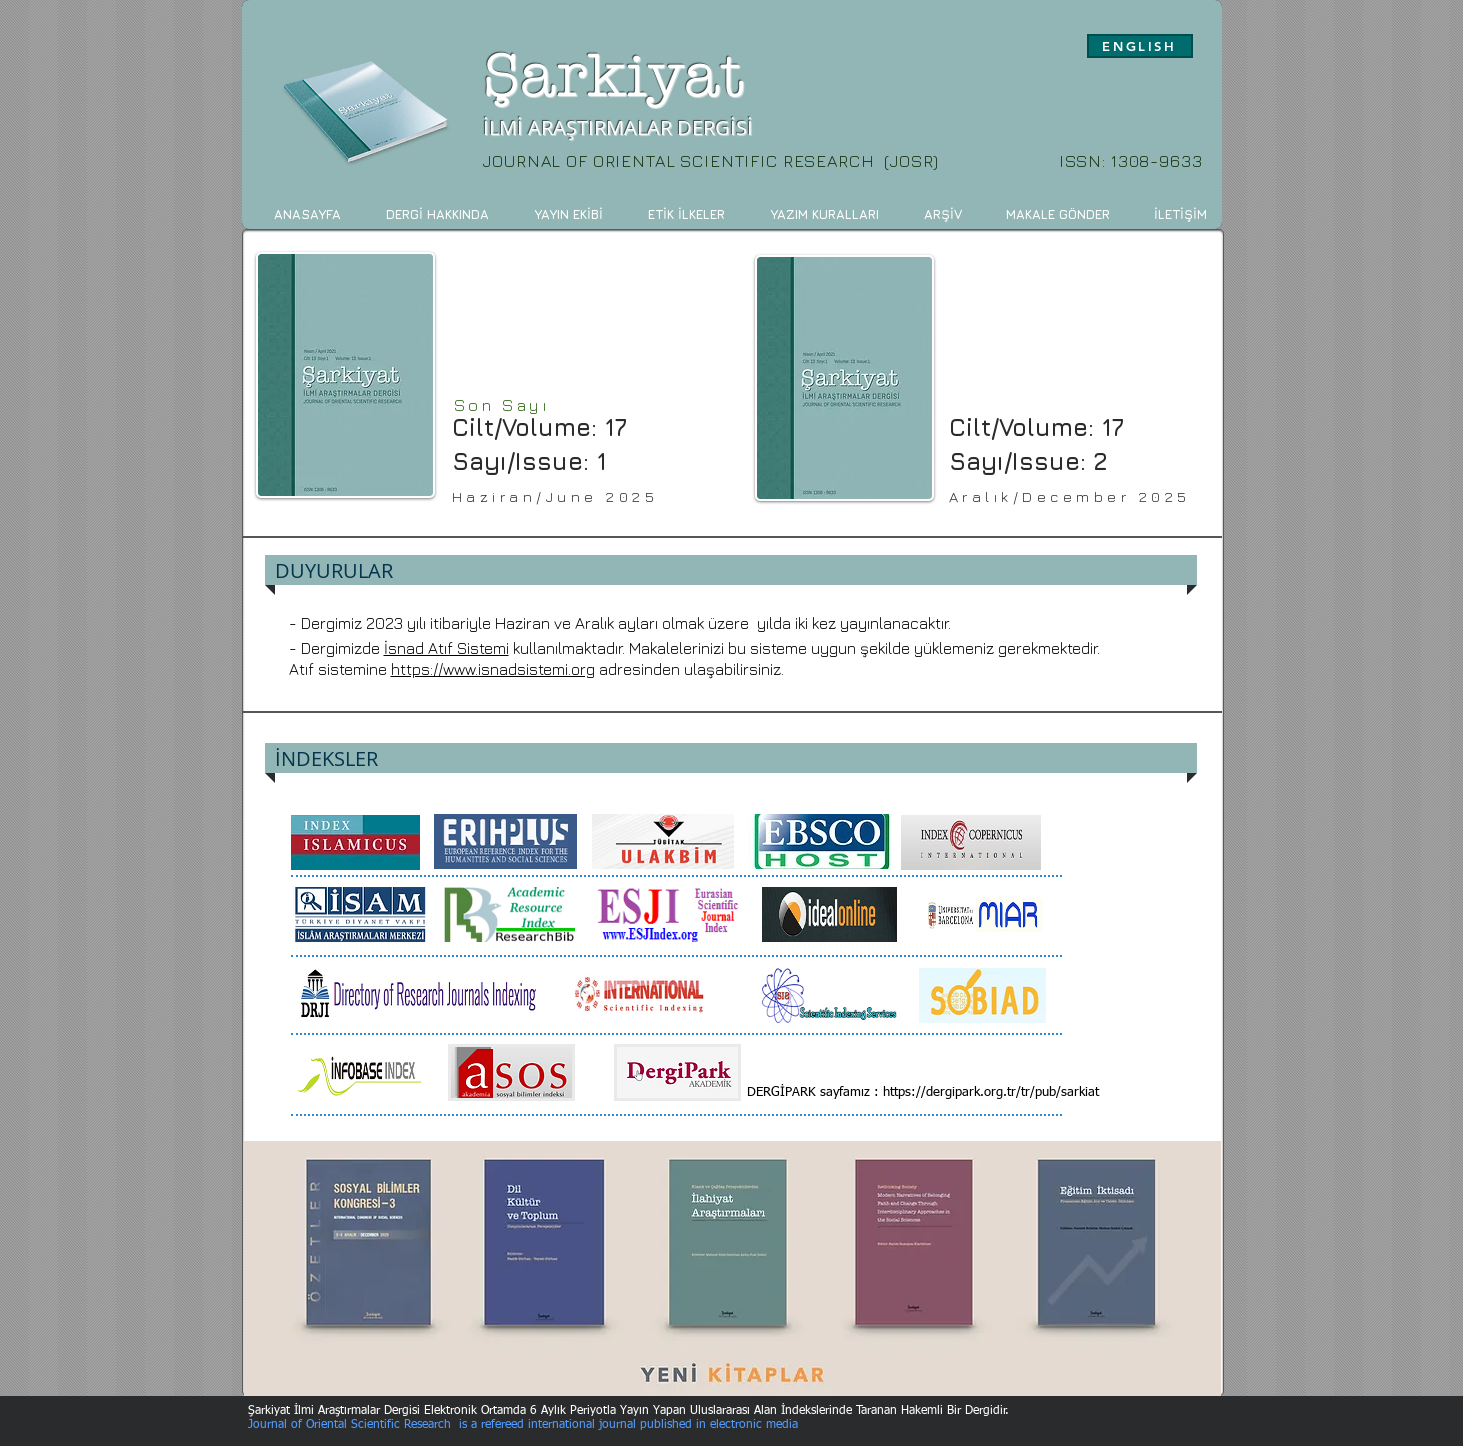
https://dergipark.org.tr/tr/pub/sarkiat (991, 1092)
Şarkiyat (614, 76)
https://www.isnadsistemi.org (493, 669)
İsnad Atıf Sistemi (446, 648)
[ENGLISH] (1140, 46)
